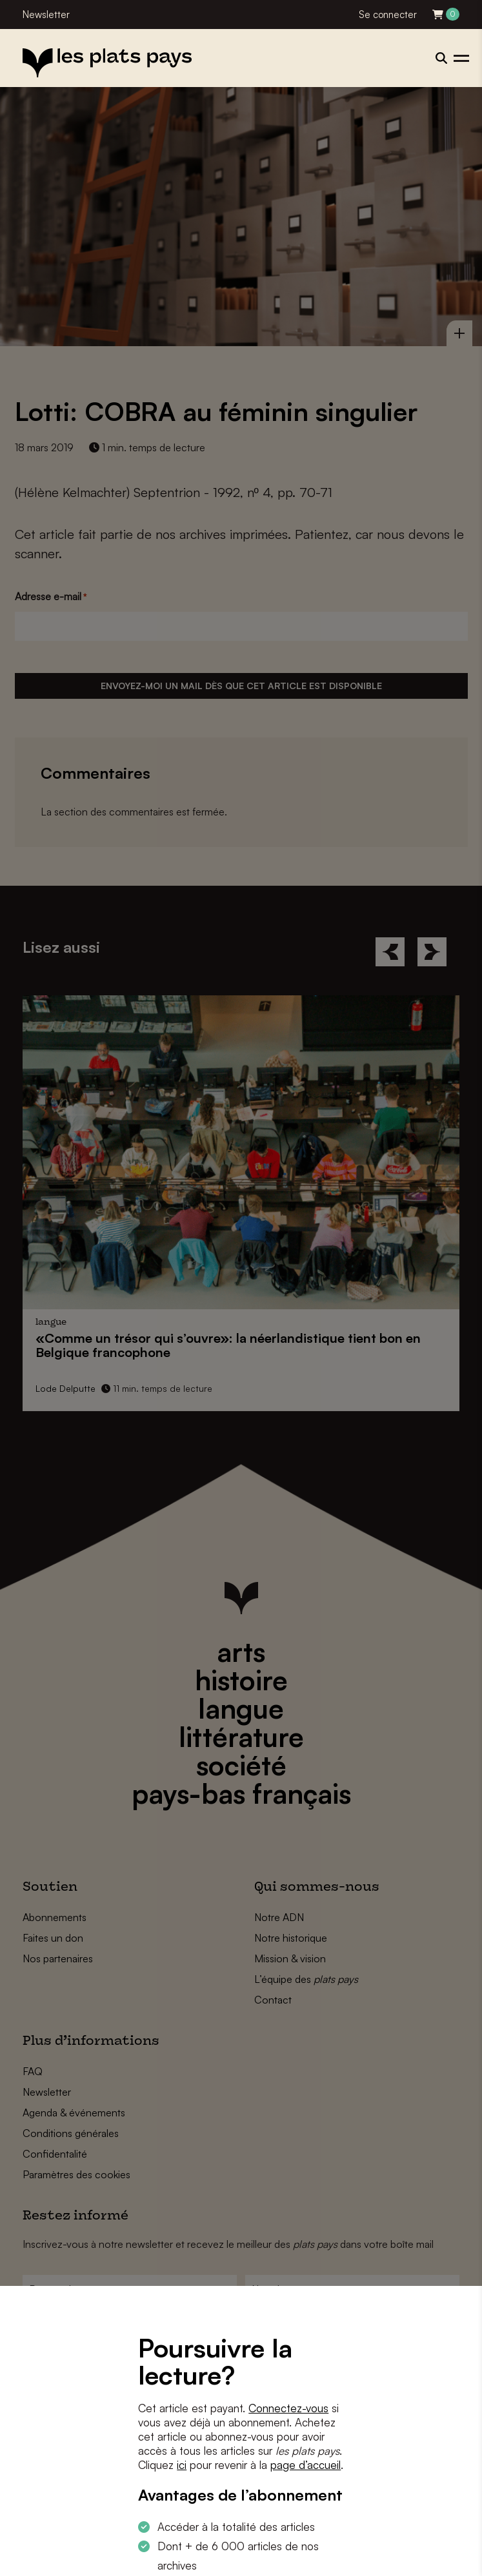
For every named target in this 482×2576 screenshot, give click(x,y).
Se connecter (388, 14)
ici (181, 2465)
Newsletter (46, 14)
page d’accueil (305, 2465)
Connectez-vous (288, 2408)
